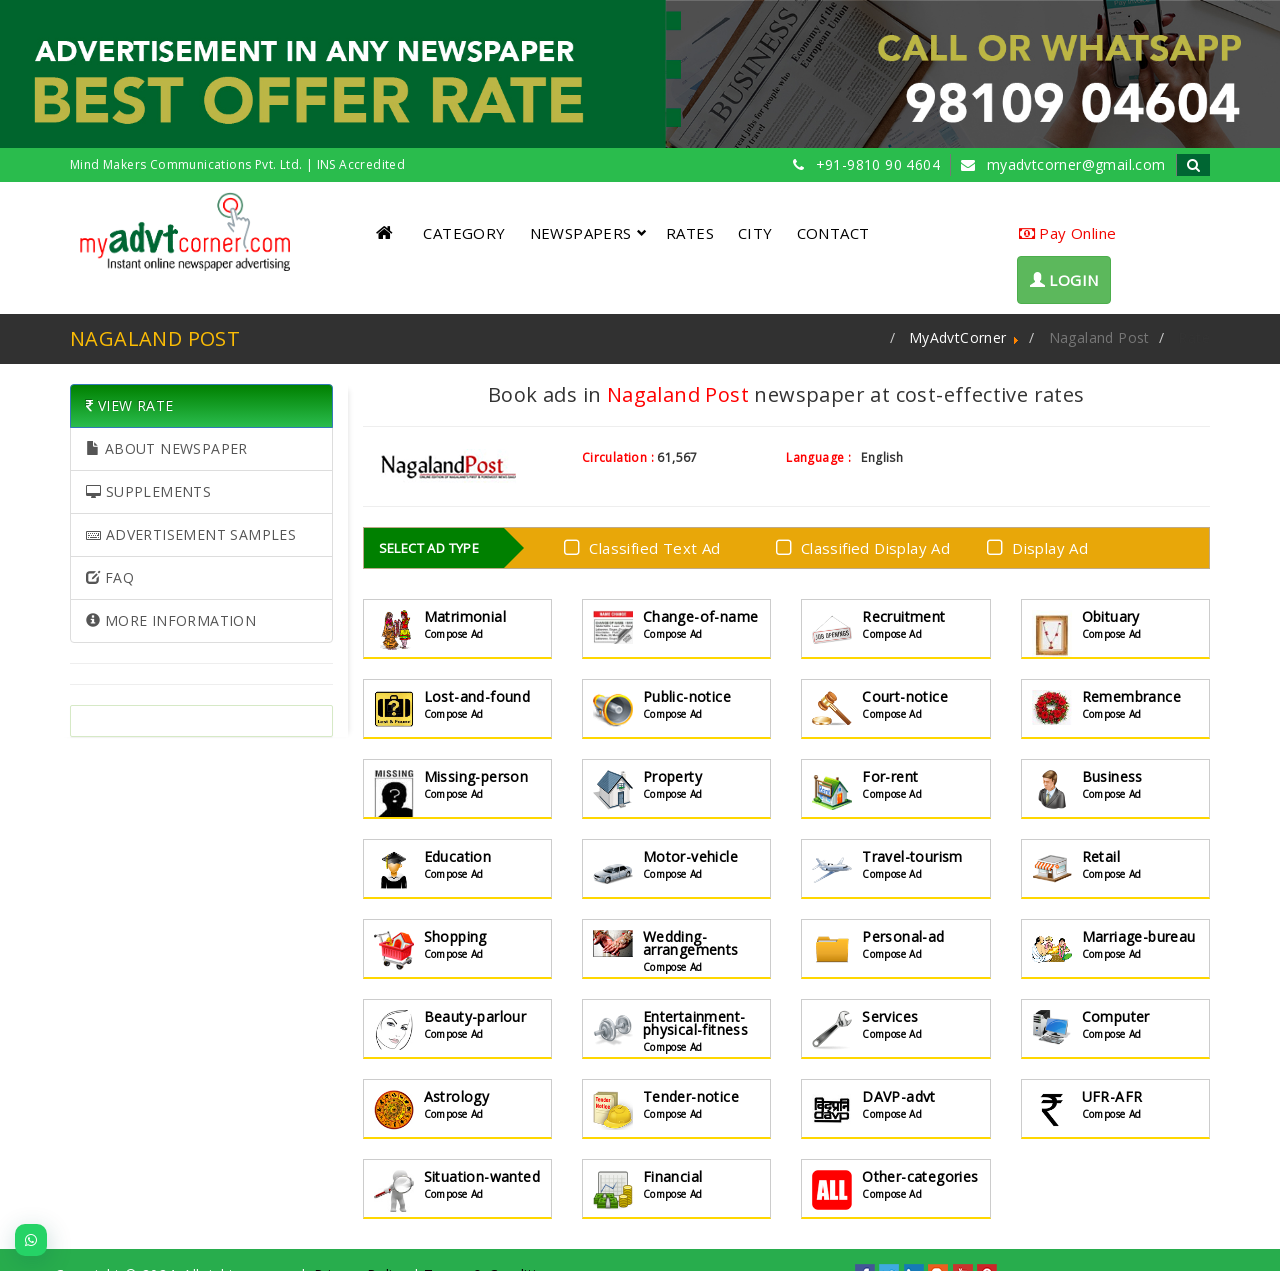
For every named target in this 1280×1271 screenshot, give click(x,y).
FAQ (110, 577)
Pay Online (1068, 233)
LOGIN (1064, 280)
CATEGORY (464, 233)
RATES (690, 233)
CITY (755, 233)
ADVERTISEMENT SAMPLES (191, 534)
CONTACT (833, 233)
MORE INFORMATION (171, 620)
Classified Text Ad (646, 546)
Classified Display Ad (867, 546)
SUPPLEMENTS (148, 491)
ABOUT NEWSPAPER (167, 448)
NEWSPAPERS (588, 233)
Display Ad (1041, 546)
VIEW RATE (129, 405)
